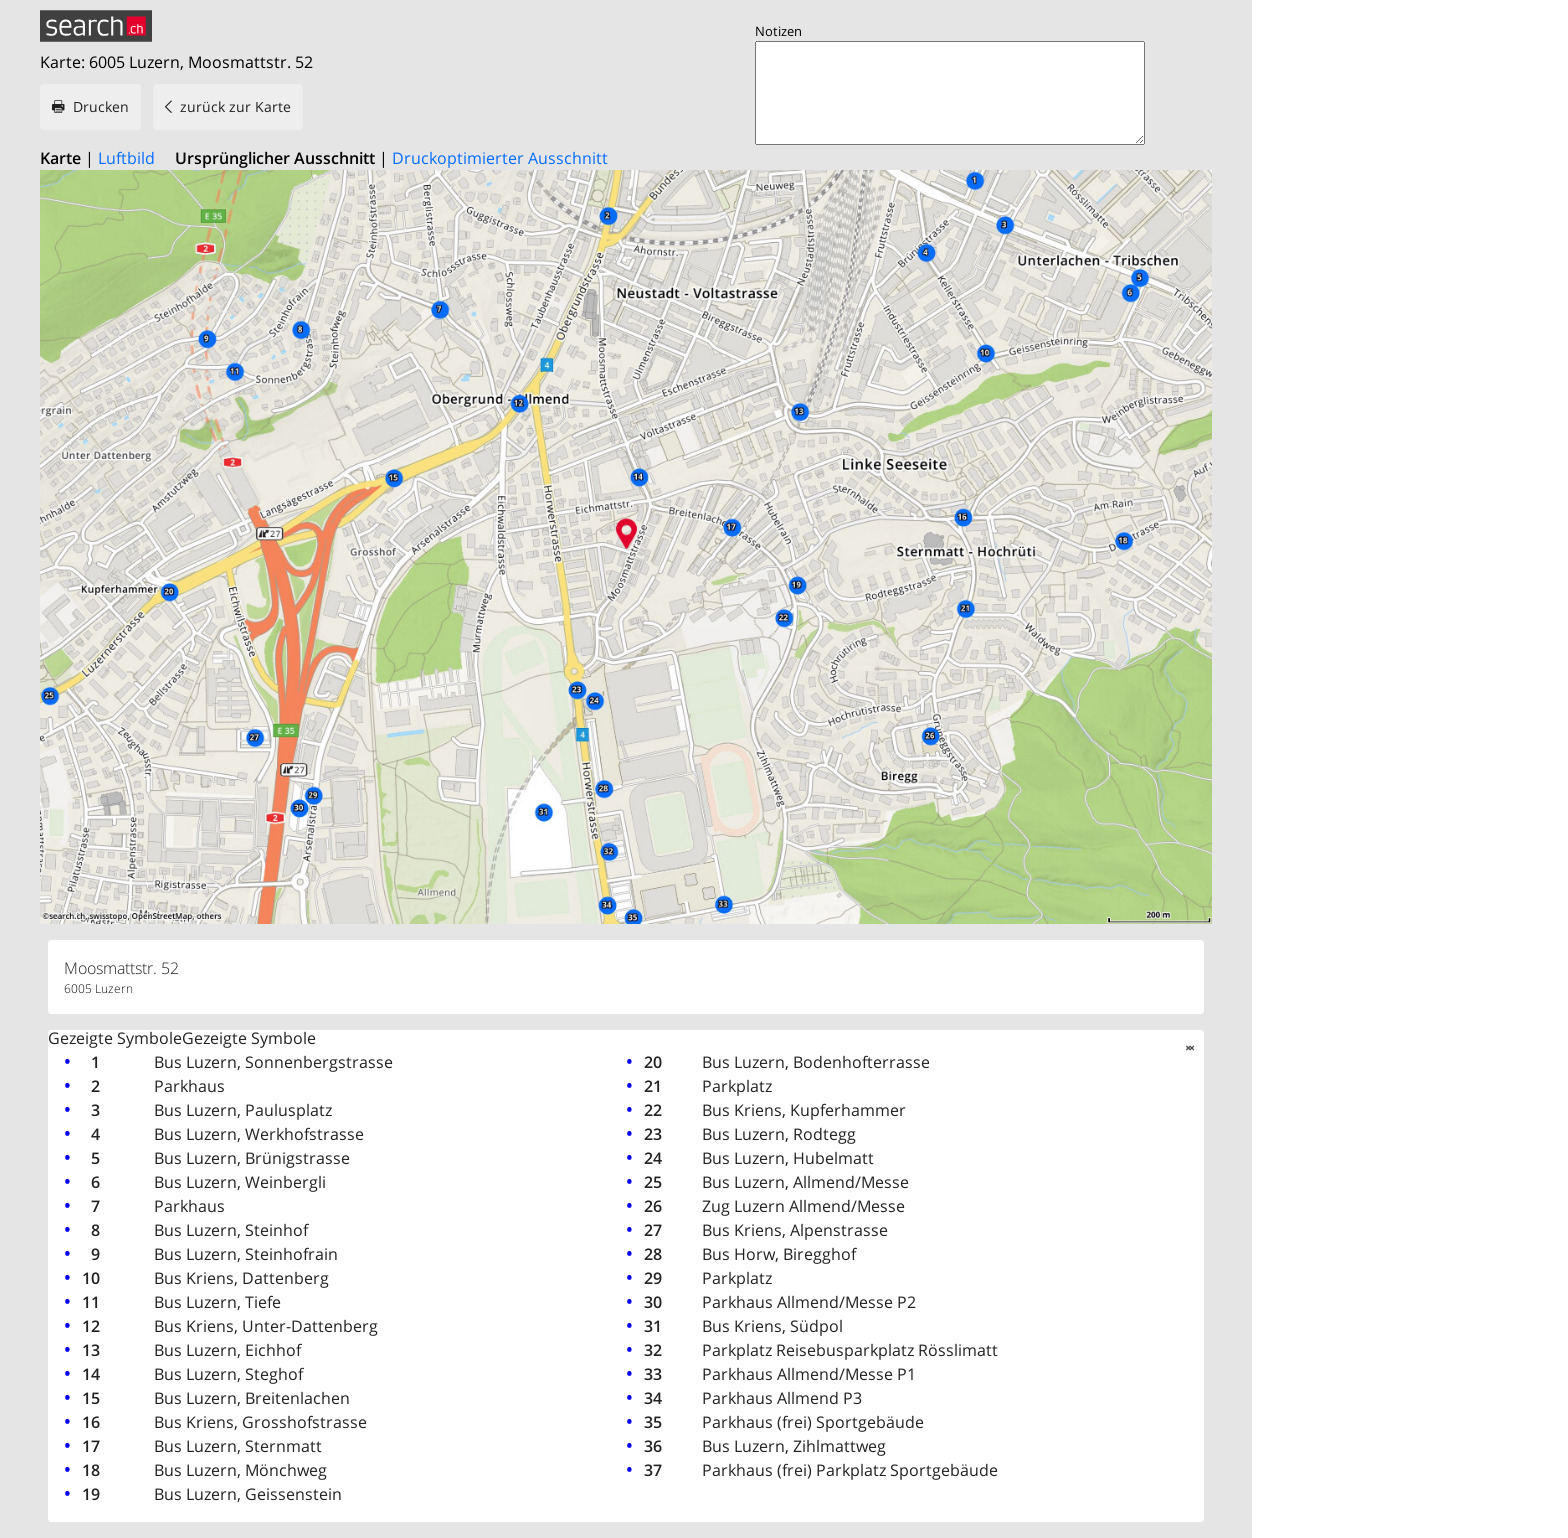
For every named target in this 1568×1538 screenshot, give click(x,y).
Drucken (101, 106)
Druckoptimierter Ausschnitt (500, 158)
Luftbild (126, 158)
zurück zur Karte (235, 106)
